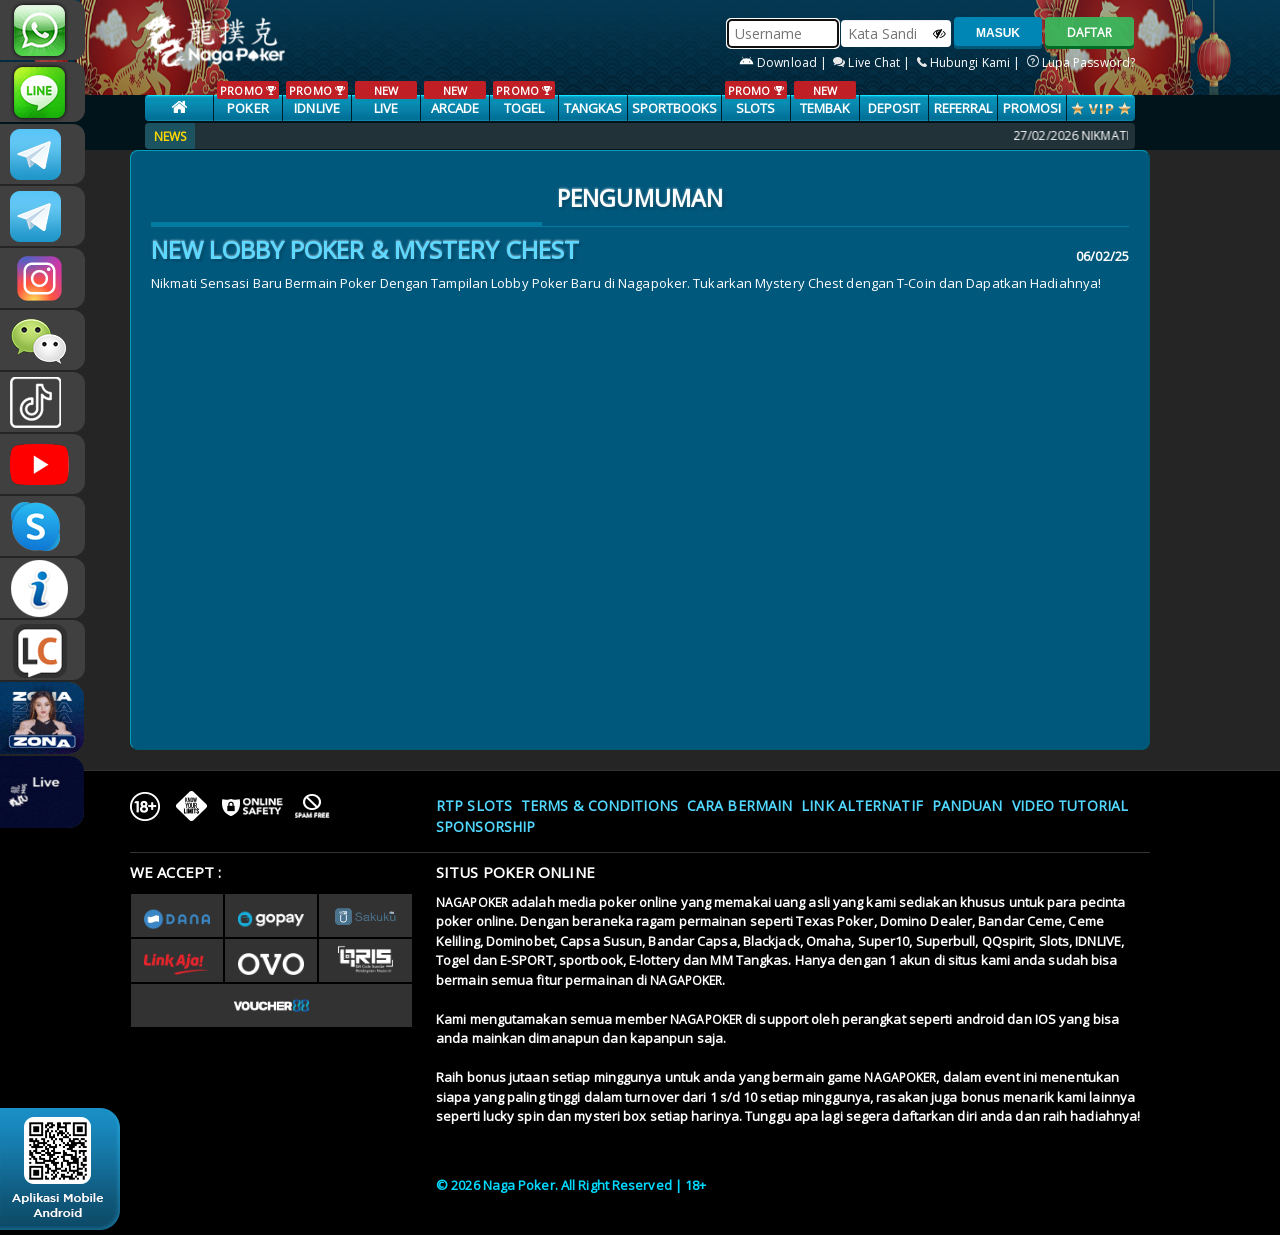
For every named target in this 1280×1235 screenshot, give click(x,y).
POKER (247, 99)
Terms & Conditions (599, 805)
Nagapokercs (42, 216)
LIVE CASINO (385, 109)
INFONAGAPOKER (42, 588)
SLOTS (755, 99)
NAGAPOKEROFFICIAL (42, 464)
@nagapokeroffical (42, 402)
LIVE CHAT (42, 650)
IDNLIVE (316, 99)
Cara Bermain (739, 805)
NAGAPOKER (472, 902)
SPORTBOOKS (675, 108)
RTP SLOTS (474, 805)
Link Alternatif (862, 805)
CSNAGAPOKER (42, 154)
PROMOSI (1032, 108)
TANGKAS (593, 108)
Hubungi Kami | (970, 62)
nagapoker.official (42, 278)
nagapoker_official (42, 92)
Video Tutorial (1070, 805)
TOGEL (523, 99)
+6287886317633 (42, 30)
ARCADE (454, 99)
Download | (784, 62)
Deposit (894, 108)
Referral (963, 108)
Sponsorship (485, 826)
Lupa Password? (1081, 62)
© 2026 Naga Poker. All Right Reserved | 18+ (571, 1185)
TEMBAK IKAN (824, 109)
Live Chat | (873, 62)
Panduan (967, 805)
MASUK (998, 33)
